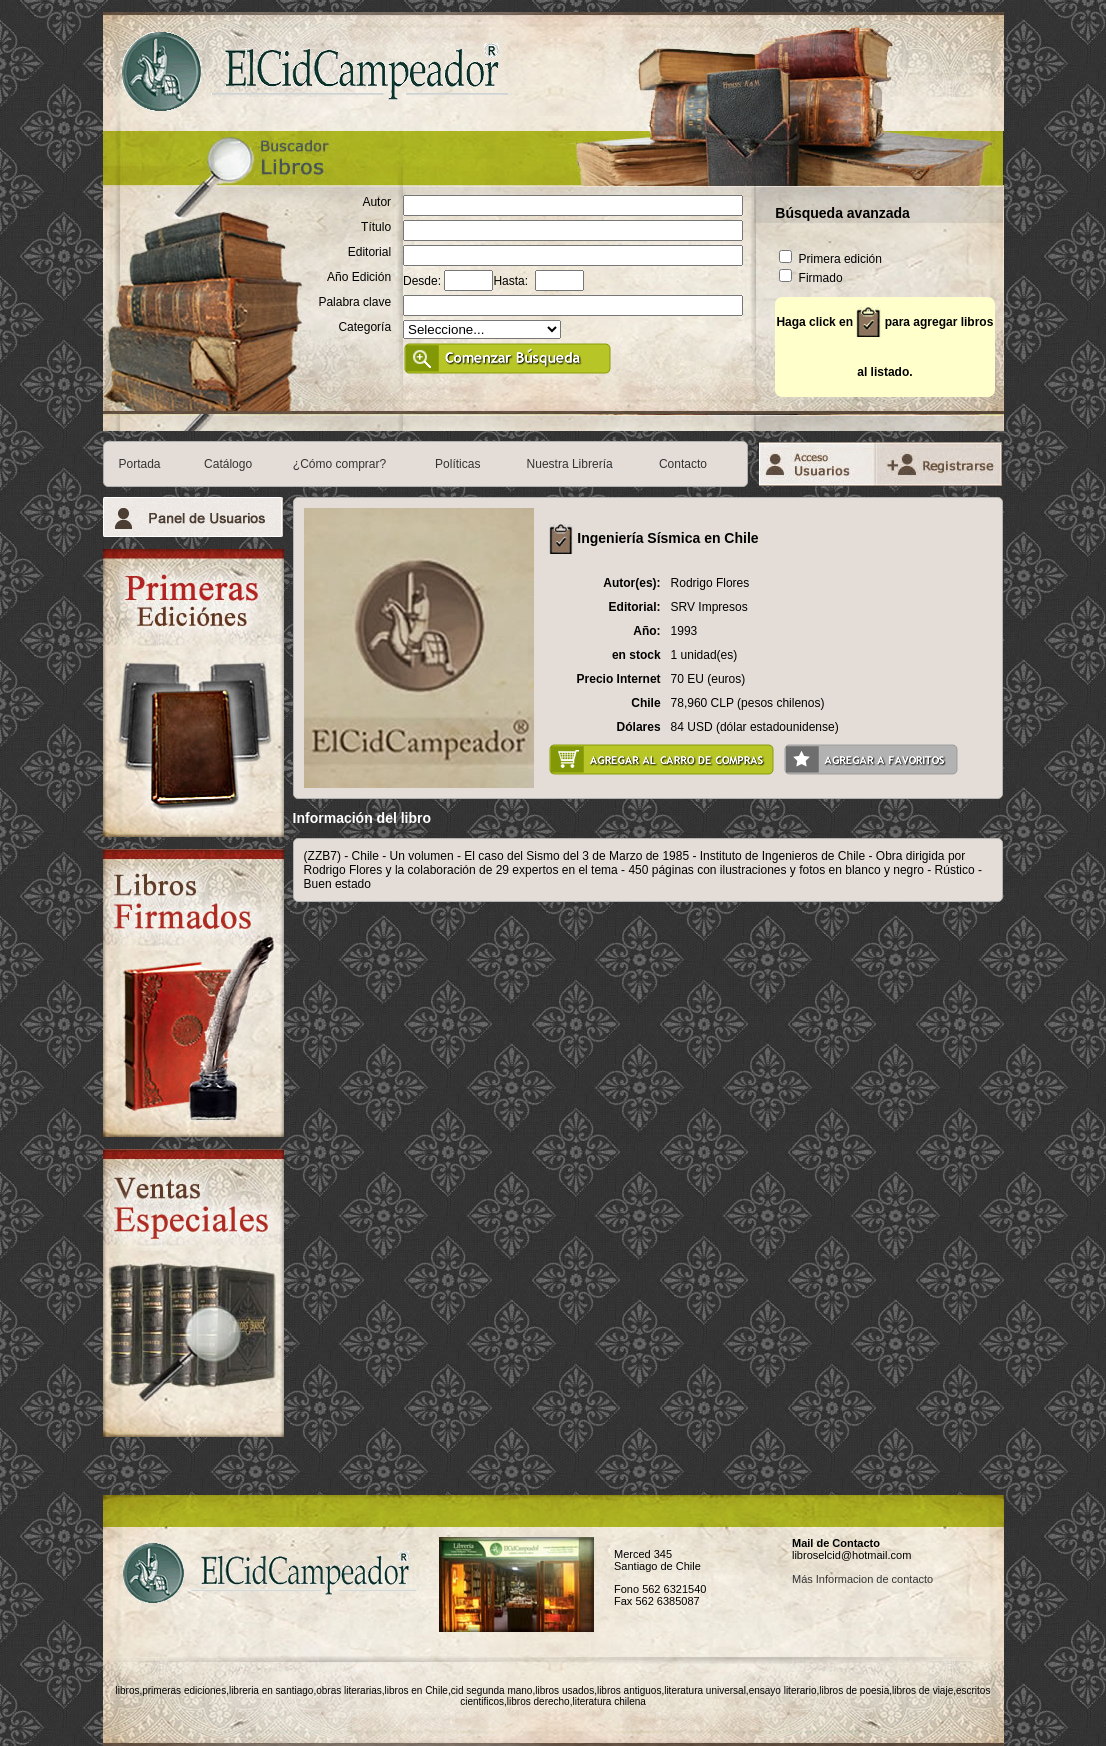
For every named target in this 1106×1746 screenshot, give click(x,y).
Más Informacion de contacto (862, 1579)
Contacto (683, 464)
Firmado (810, 278)
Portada (140, 464)
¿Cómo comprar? (339, 464)
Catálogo (228, 464)
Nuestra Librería (570, 464)
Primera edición (830, 259)
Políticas (457, 464)
